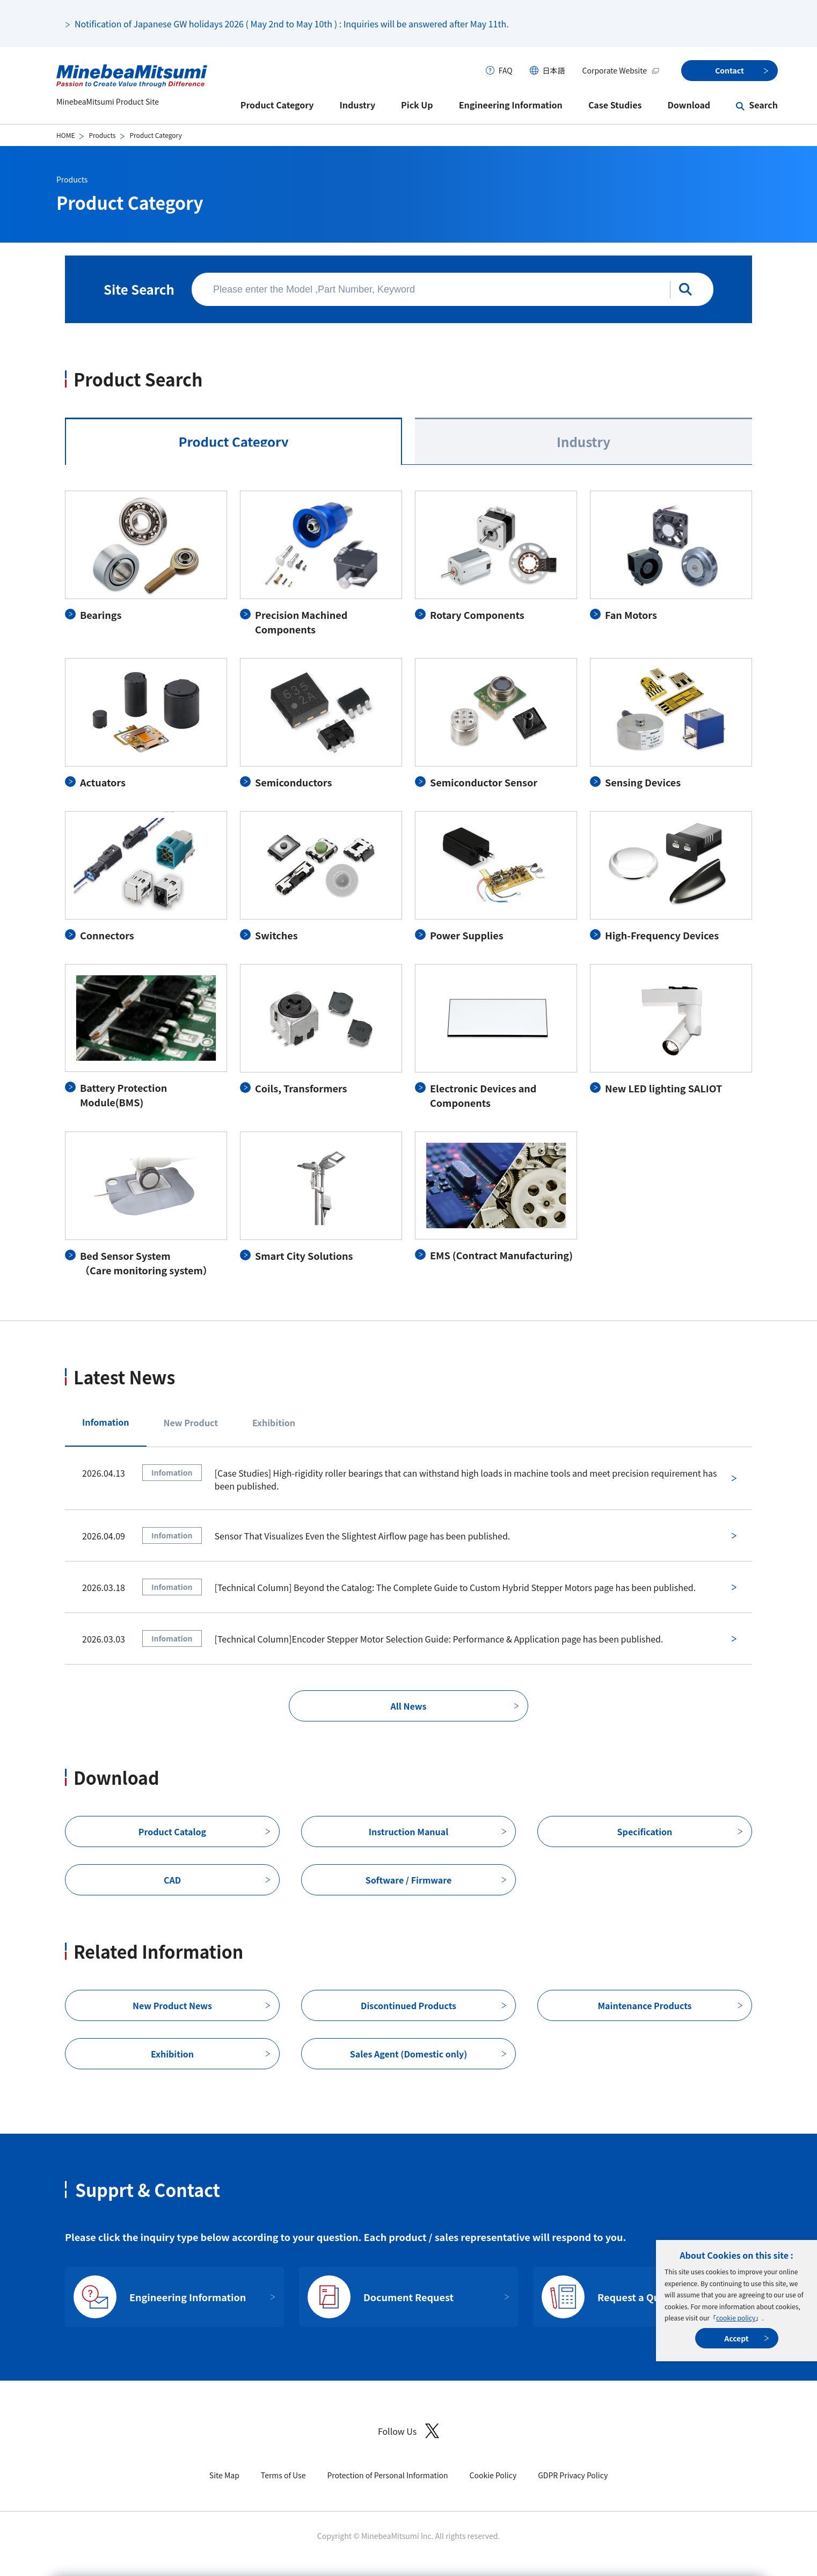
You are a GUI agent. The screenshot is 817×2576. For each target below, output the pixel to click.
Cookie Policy (493, 2475)
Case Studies (615, 104)
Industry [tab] (583, 441)
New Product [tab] (191, 1422)
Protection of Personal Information (387, 2475)
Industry (358, 104)
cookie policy (735, 2317)
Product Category (277, 104)
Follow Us (408, 2431)
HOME (65, 135)
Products (102, 135)
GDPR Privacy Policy (573, 2475)
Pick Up (417, 104)
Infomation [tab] (105, 1421)
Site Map (224, 2475)
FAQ (506, 70)
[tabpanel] (408, 884)
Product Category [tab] (233, 441)
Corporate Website (621, 70)
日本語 (554, 70)
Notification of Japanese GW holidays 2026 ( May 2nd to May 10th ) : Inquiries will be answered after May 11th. (292, 23)
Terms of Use (283, 2475)
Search (763, 104)
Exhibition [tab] (273, 1422)
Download (688, 104)
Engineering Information (511, 104)
